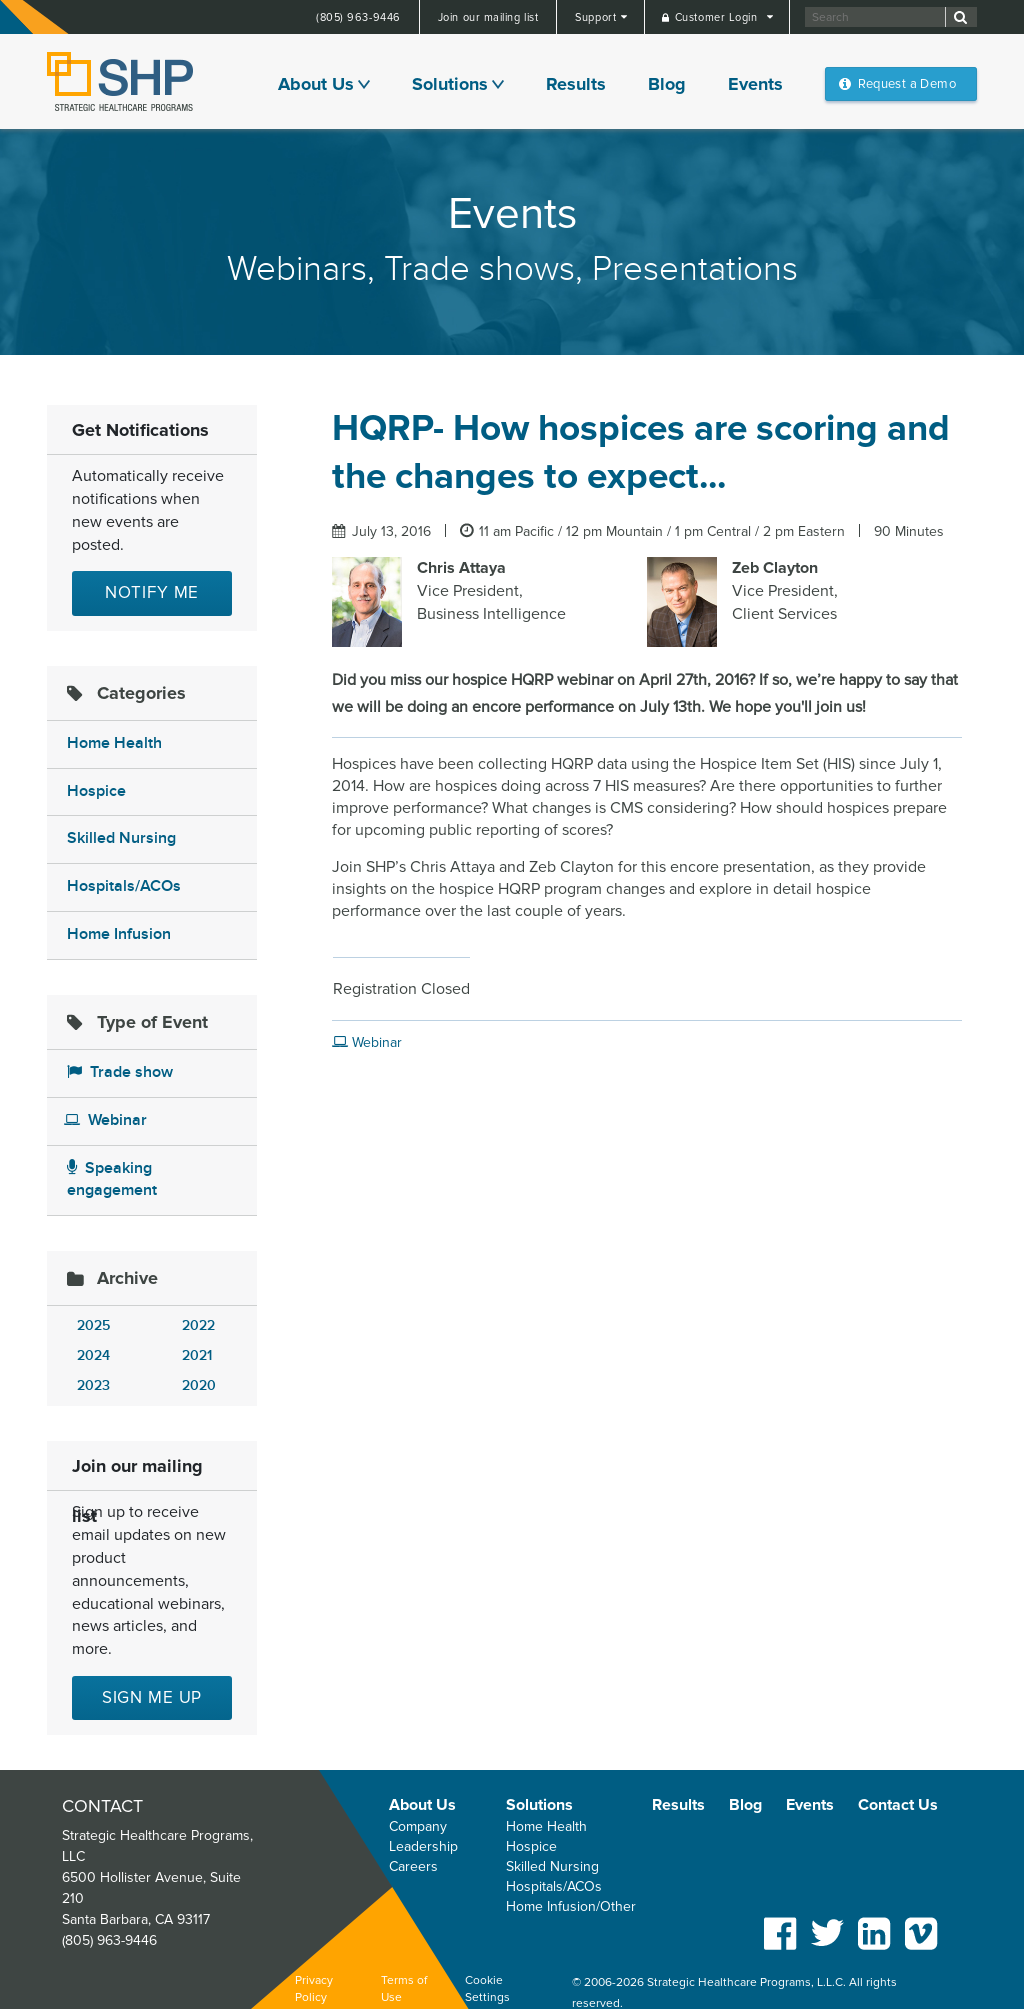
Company (418, 1826)
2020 (199, 1385)
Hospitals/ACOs (124, 886)
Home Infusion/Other (571, 1906)
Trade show (120, 1072)
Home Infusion (119, 934)
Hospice (96, 791)
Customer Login (718, 17)
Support (597, 17)
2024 (93, 1355)
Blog (667, 84)
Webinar (105, 1120)
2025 (93, 1325)
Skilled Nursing (121, 838)
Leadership (423, 1846)
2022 (198, 1325)
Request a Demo (907, 84)
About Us (316, 84)
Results (576, 84)
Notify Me (152, 592)
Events (755, 84)
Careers (413, 1866)
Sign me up (152, 1697)
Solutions (450, 84)
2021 (197, 1355)
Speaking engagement (112, 1180)
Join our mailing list (488, 17)
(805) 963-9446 (358, 17)
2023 (93, 1385)
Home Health (114, 743)
